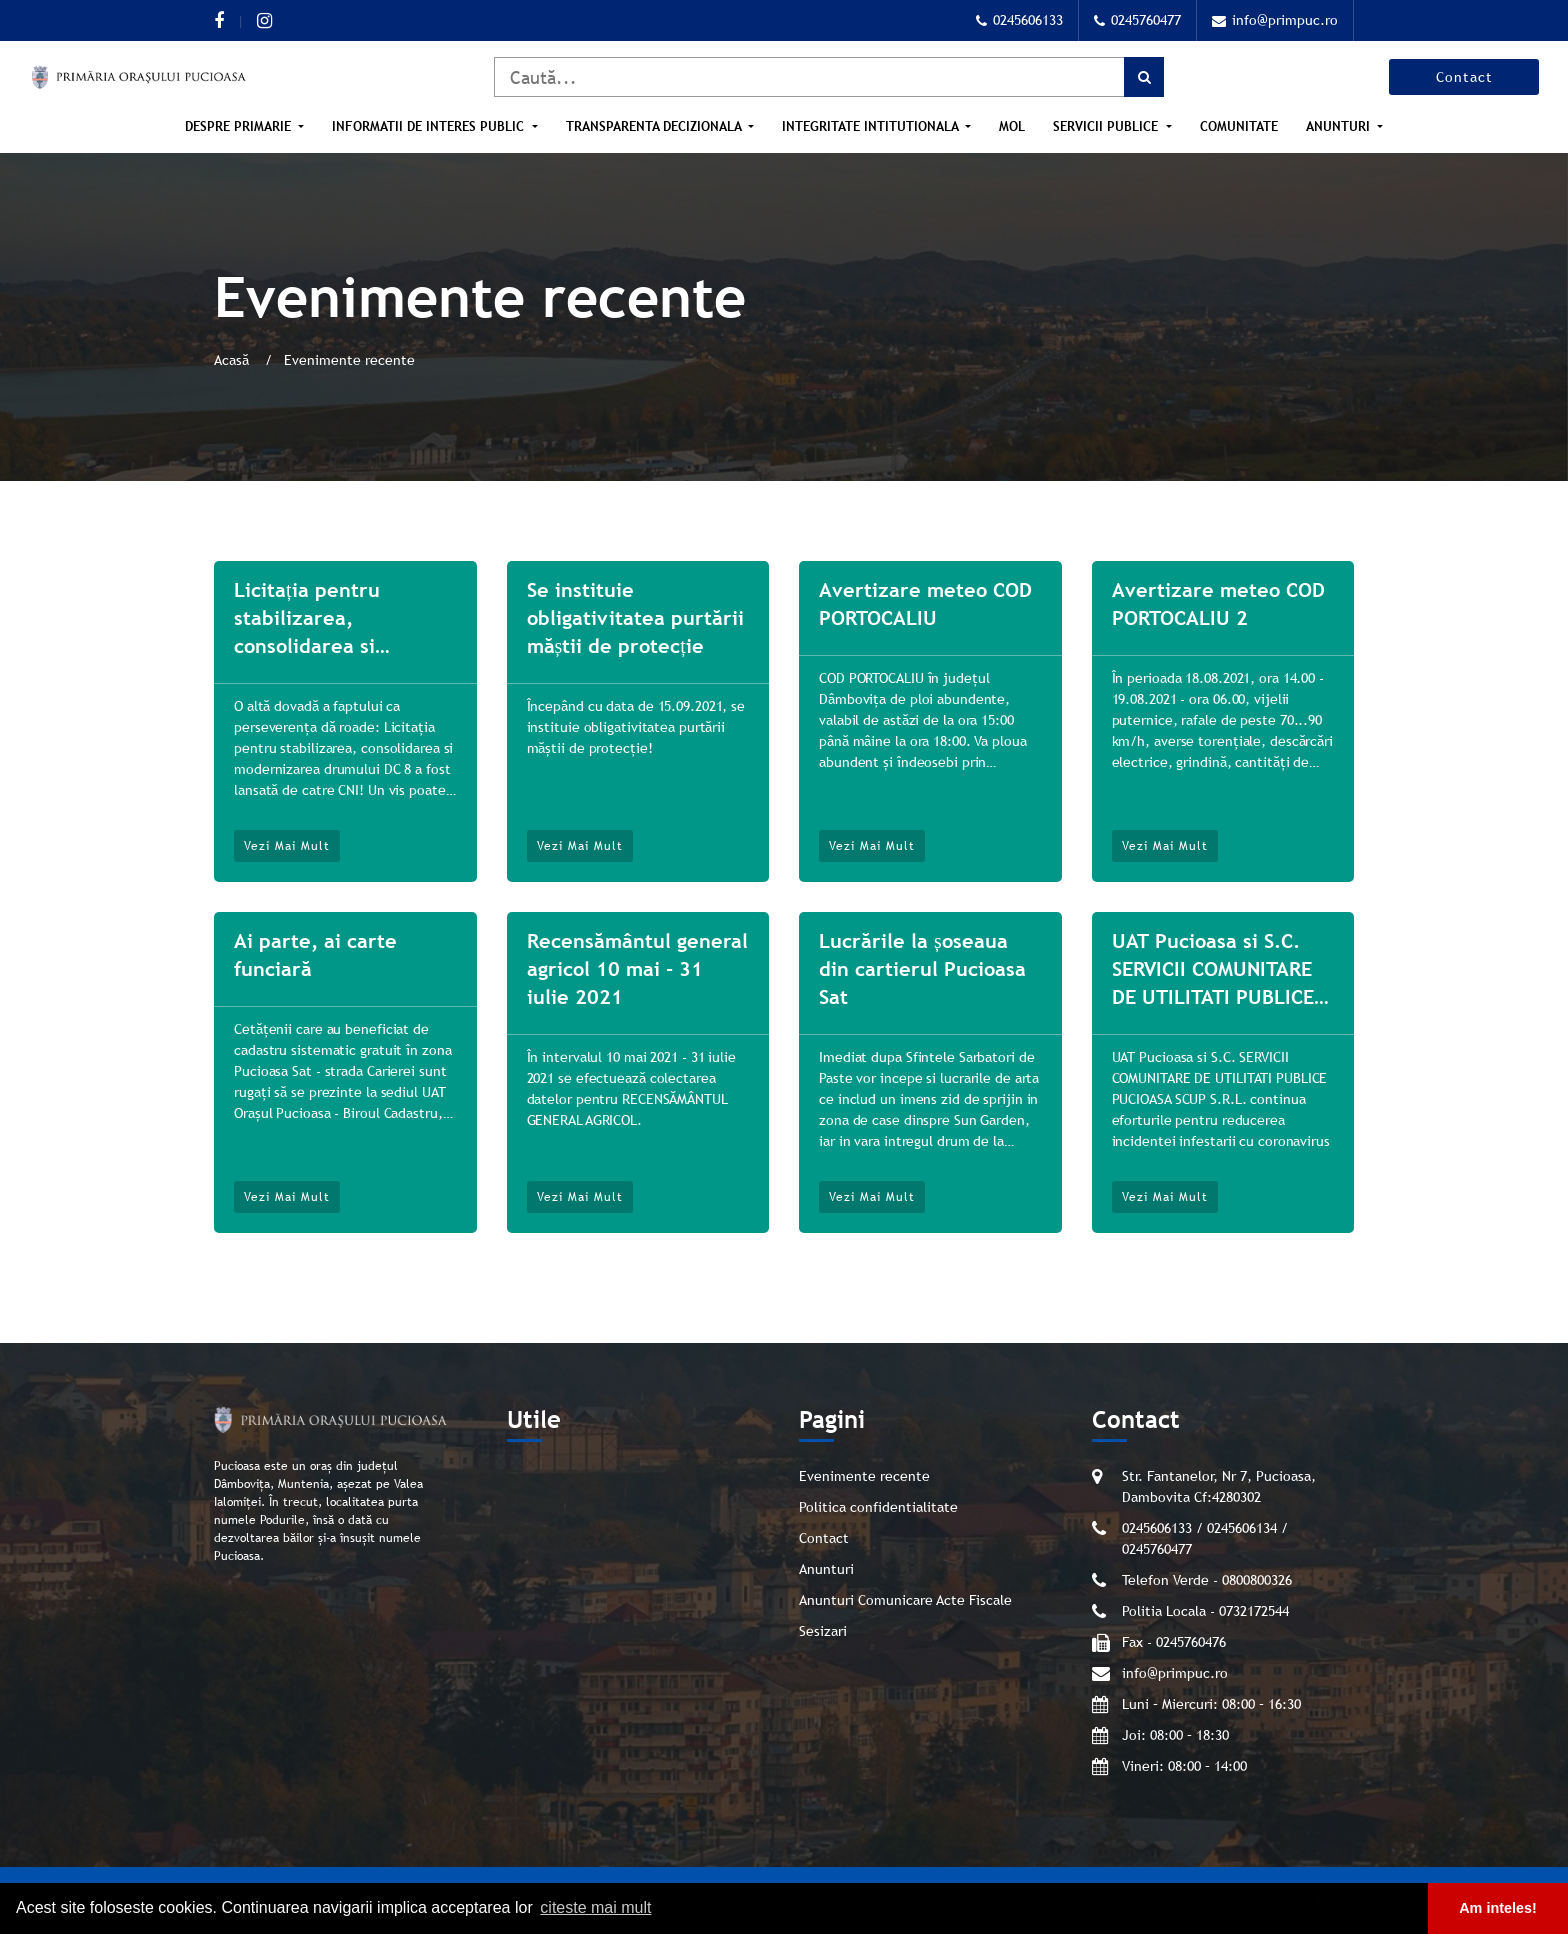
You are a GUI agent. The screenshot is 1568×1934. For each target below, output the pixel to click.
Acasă (233, 360)
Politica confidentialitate (878, 1507)
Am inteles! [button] (1498, 1908)
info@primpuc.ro (1275, 20)
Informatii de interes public (430, 126)
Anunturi (1340, 126)
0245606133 (1019, 20)
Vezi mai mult (287, 846)
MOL (1012, 126)
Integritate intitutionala (872, 126)
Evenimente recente (864, 1476)
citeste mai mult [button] (595, 1907)
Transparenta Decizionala (655, 126)
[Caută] (829, 77)
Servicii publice (1107, 126)
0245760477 (1137, 20)
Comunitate (1239, 126)
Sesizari (823, 1631)
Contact (1464, 77)
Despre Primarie (240, 126)
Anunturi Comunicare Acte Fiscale (905, 1600)
